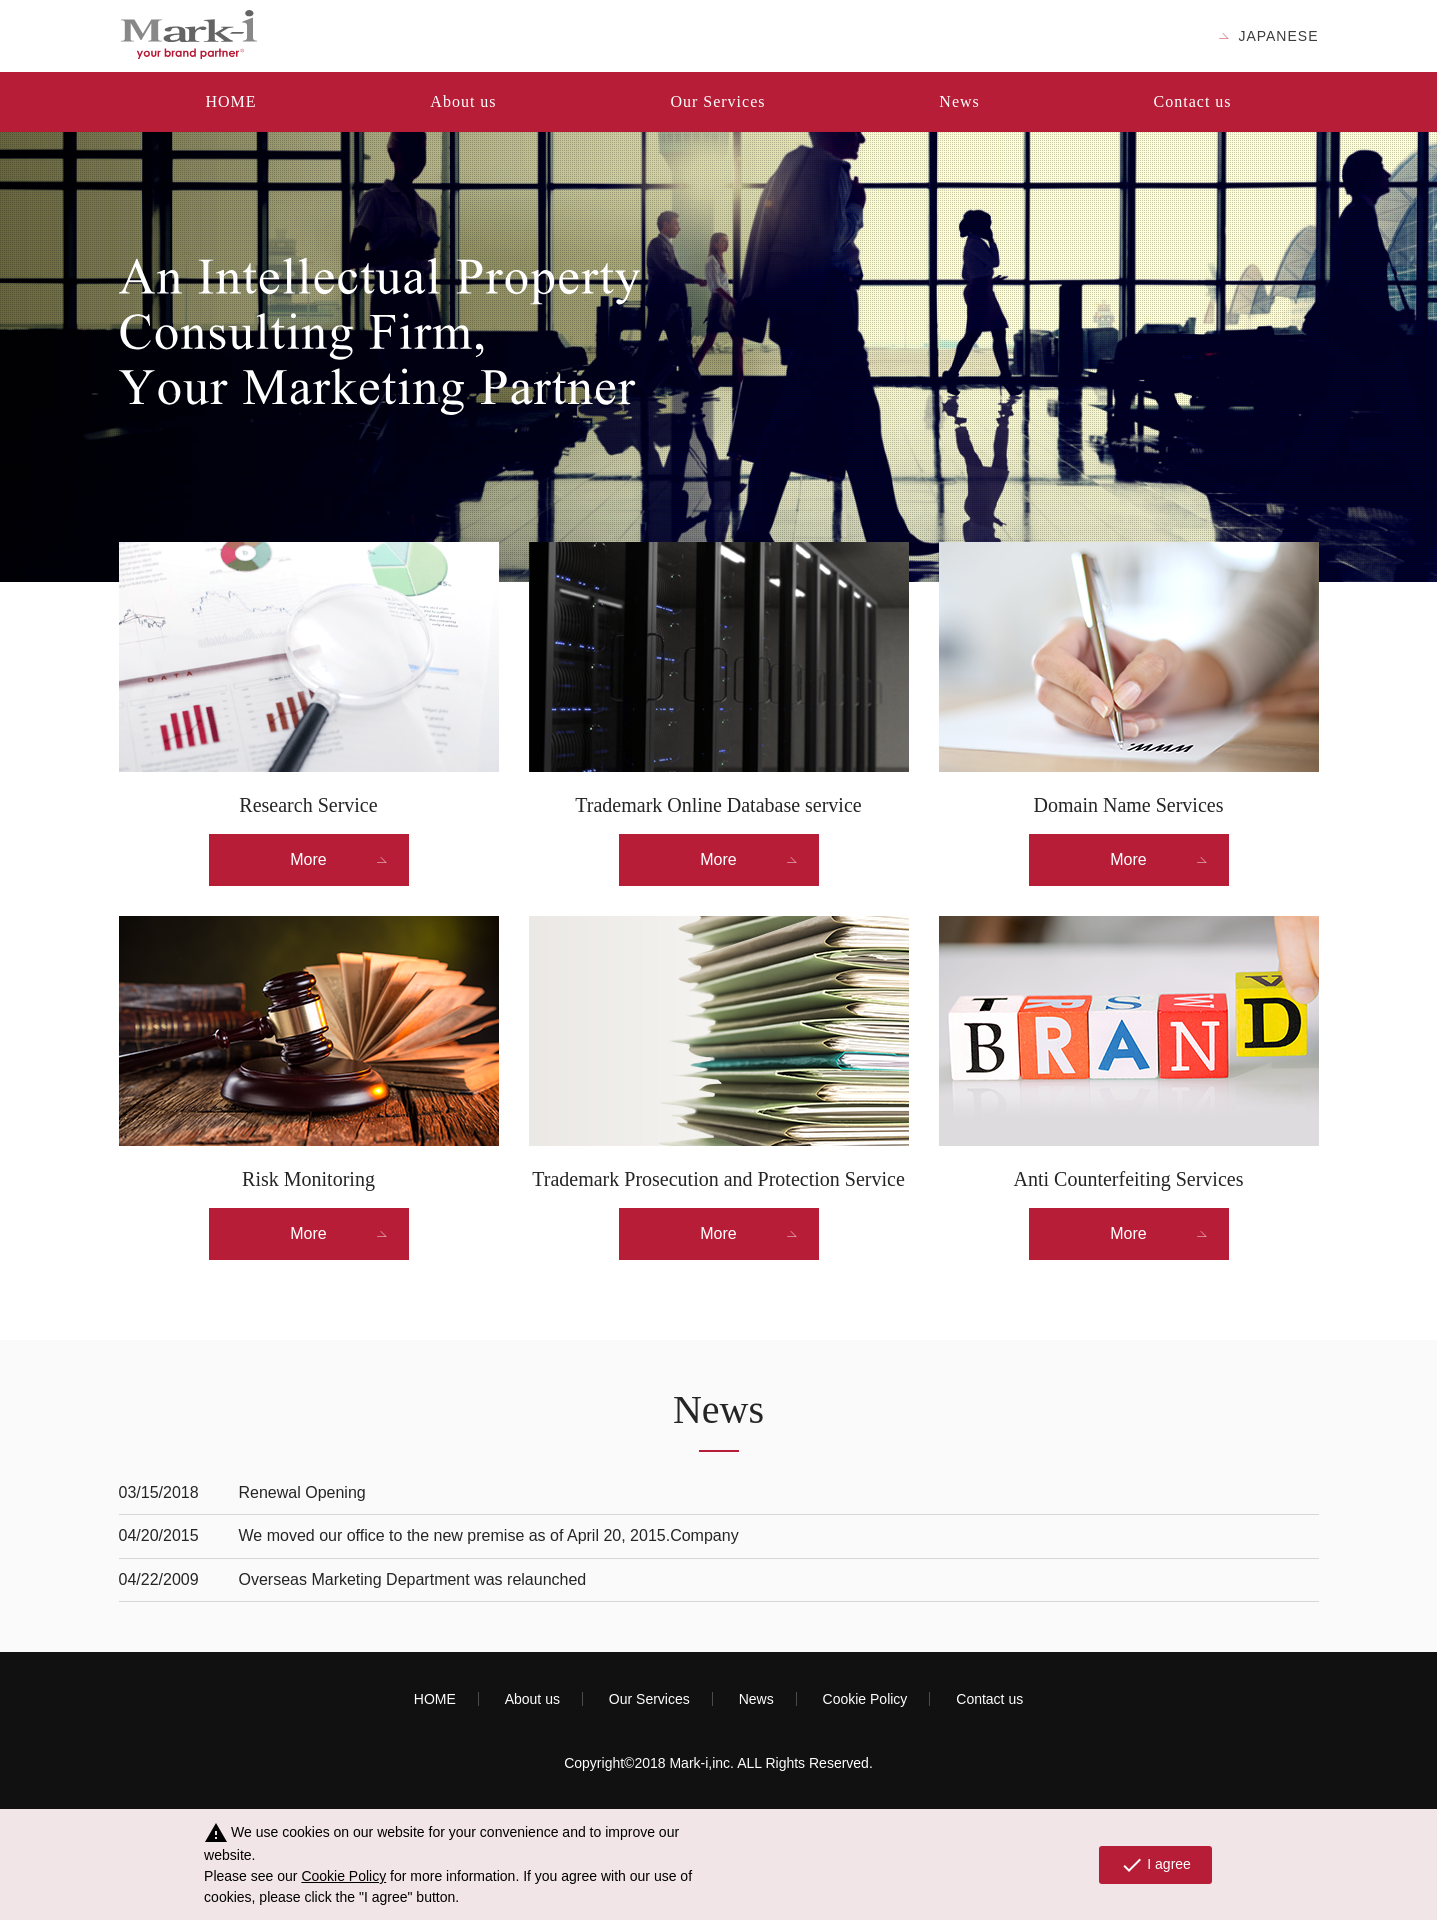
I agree (1155, 1865)
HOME (230, 101)
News (959, 101)
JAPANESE (1278, 36)
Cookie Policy (865, 1699)
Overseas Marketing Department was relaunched (413, 1579)
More (308, 859)
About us (463, 101)
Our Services (717, 101)
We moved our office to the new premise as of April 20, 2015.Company (489, 1535)
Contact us (1193, 101)
